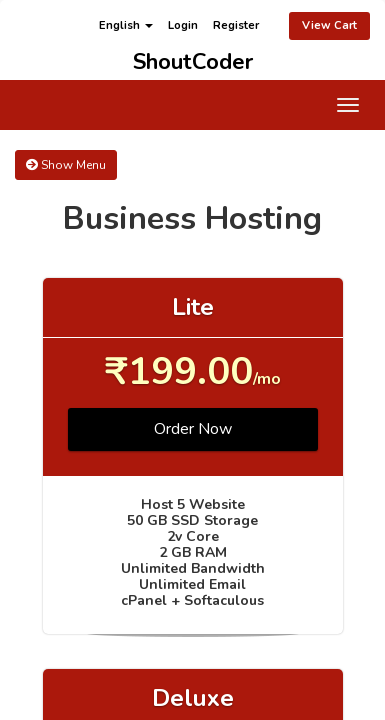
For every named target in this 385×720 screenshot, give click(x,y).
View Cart (329, 25)
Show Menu (66, 165)
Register (236, 25)
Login (183, 25)
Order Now (193, 429)
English (126, 25)
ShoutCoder (193, 58)
